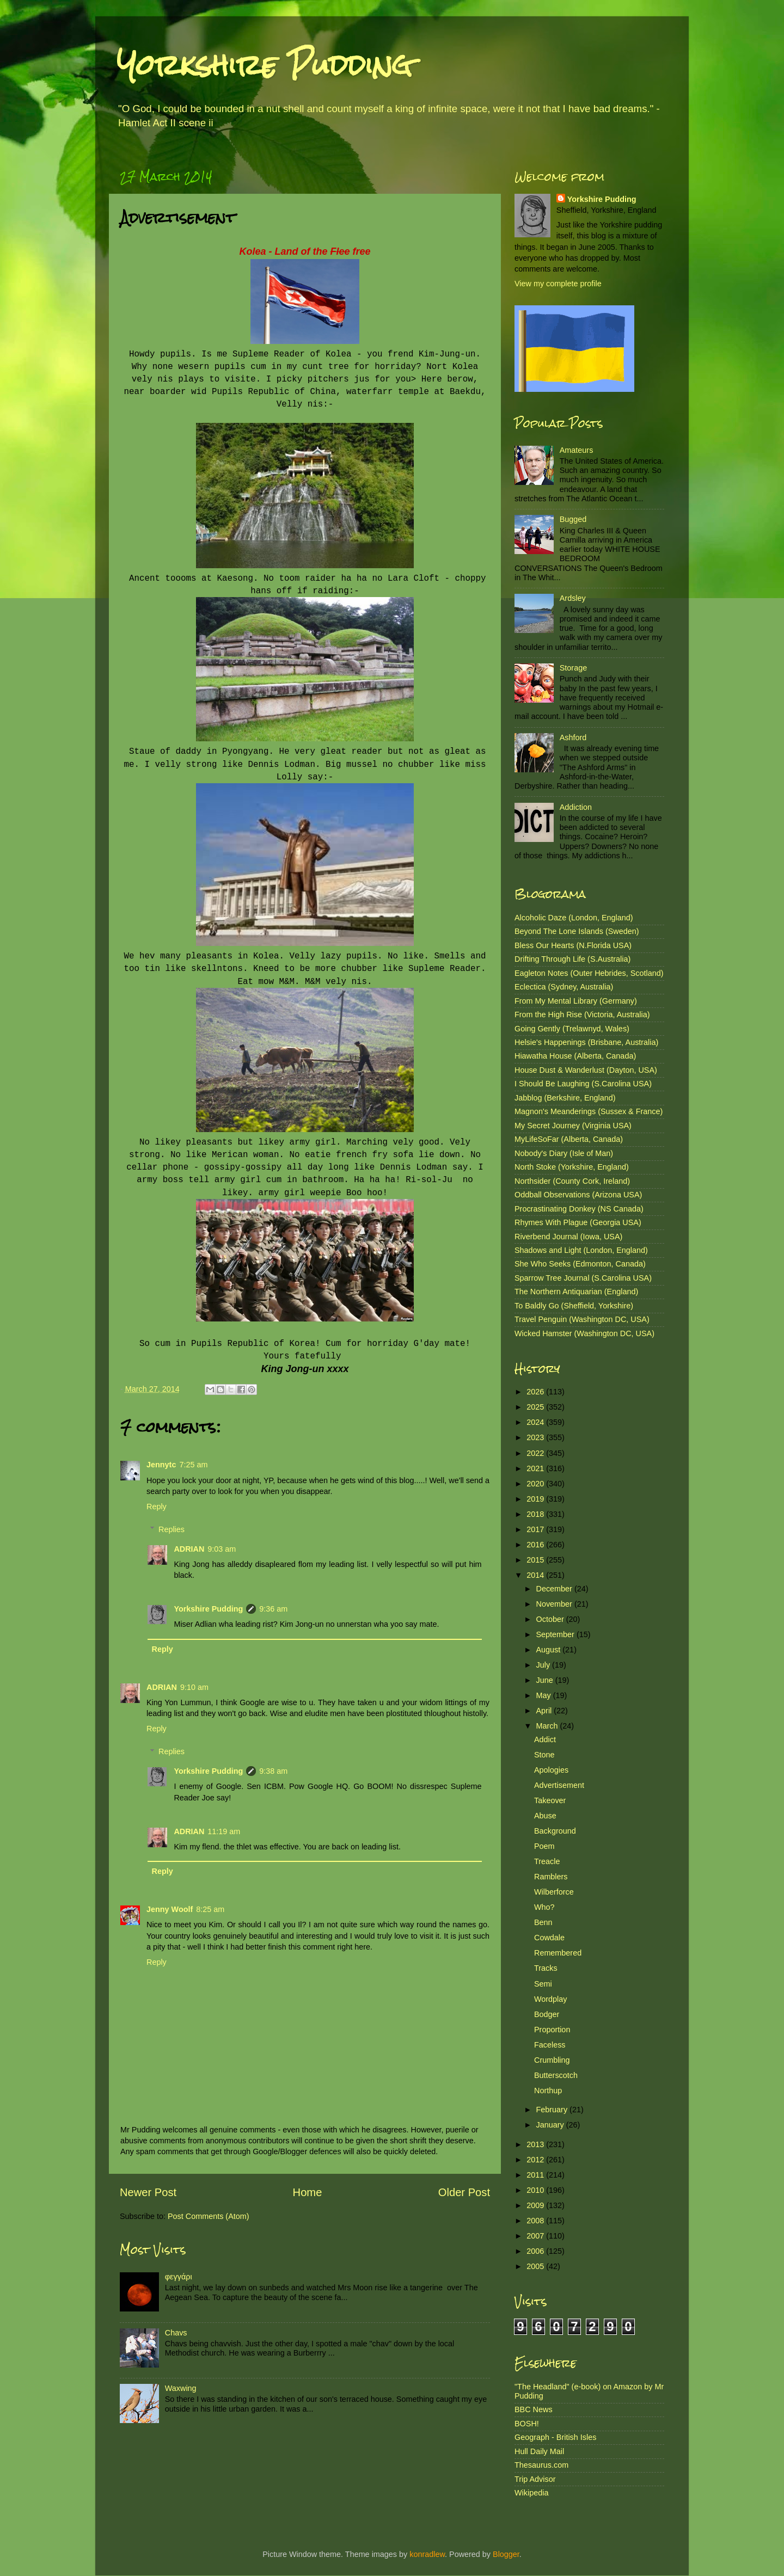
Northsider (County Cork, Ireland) (572, 1181)
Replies (171, 1529)
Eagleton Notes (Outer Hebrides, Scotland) (589, 973)
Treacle (547, 1861)
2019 (536, 1499)
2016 (536, 1544)
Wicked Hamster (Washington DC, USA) (584, 1333)
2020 (536, 1483)
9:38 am (273, 1771)
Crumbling (552, 2060)
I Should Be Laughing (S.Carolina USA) (583, 1083)
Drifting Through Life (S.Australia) (572, 959)
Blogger (506, 2554)
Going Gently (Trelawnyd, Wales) (571, 1028)
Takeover (550, 1800)
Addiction (576, 807)
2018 (536, 1514)
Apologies (551, 1770)
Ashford (573, 737)
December (555, 1588)
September (556, 1634)
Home (307, 2192)
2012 (536, 2159)
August (549, 1649)
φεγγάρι (178, 2276)
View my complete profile (558, 283)
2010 (536, 2190)
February (553, 2109)
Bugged (573, 519)
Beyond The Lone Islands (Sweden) (576, 931)
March (548, 1726)
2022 (536, 1453)
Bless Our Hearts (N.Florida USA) (573, 945)
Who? (544, 1907)
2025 (536, 1407)
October (551, 1619)
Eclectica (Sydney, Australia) (563, 986)
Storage (573, 667)
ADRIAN (189, 1549)
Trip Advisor (534, 2479)
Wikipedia (531, 2492)
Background (555, 1831)
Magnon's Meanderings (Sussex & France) (588, 1111)
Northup (548, 2090)
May (544, 1695)
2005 (536, 2266)
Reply (156, 1506)
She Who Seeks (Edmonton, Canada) (580, 1263)
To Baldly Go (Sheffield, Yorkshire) (573, 1305)
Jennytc (161, 1464)
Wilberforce (554, 1892)
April (545, 1710)
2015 (536, 1560)
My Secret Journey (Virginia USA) (573, 1125)
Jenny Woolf (169, 1909)
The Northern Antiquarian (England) (576, 1291)
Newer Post (148, 2192)
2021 (536, 1468)
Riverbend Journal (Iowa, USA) (568, 1236)
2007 (536, 2235)
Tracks (546, 1968)
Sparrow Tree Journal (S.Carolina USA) (583, 1278)
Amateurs (576, 450)
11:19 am (223, 1831)
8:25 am (210, 1909)
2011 (536, 2175)
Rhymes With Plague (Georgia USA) (577, 1222)
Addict (545, 1739)
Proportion (552, 2029)
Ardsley (573, 598)
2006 (536, 2251)
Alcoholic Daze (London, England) (573, 917)
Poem (544, 1846)
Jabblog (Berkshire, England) (565, 1097)
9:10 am (194, 1687)
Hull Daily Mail (539, 2451)
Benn (543, 1922)
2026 (536, 1391)
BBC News (533, 2409)
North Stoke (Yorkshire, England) (571, 1167)
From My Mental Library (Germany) (575, 1001)
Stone (544, 1754)
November (555, 1604)
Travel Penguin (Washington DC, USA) (582, 1319)
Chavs (176, 2332)
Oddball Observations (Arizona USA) (578, 1194)
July (544, 1665)
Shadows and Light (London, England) (581, 1250)
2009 (536, 2205)
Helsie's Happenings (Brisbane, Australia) (586, 1042)
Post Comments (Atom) (208, 2216)
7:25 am (193, 1464)
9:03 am (221, 1549)
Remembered (557, 1952)
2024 (536, 1422)
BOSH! (526, 2423)
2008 (536, 2220)
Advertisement (559, 1785)
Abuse (545, 1815)
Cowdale (549, 1937)
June (545, 1680)
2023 (536, 1437)
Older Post (464, 2192)
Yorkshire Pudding (264, 65)
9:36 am (273, 1608)
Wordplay (550, 1999)
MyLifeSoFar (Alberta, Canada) (568, 1139)
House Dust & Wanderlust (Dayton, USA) (585, 1070)
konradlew (427, 2554)
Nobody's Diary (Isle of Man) (563, 1153)
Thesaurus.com (541, 2465)
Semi (543, 1983)
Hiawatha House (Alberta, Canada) (575, 1056)
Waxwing (181, 2388)
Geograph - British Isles (555, 2437)
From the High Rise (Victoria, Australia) (582, 1014)
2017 (536, 1529)
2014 (536, 1575)
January (551, 2124)
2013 (536, 2144)
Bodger (546, 2014)
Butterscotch (556, 2075)
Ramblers (551, 1876)
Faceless (550, 2044)
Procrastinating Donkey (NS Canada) (579, 1208)
